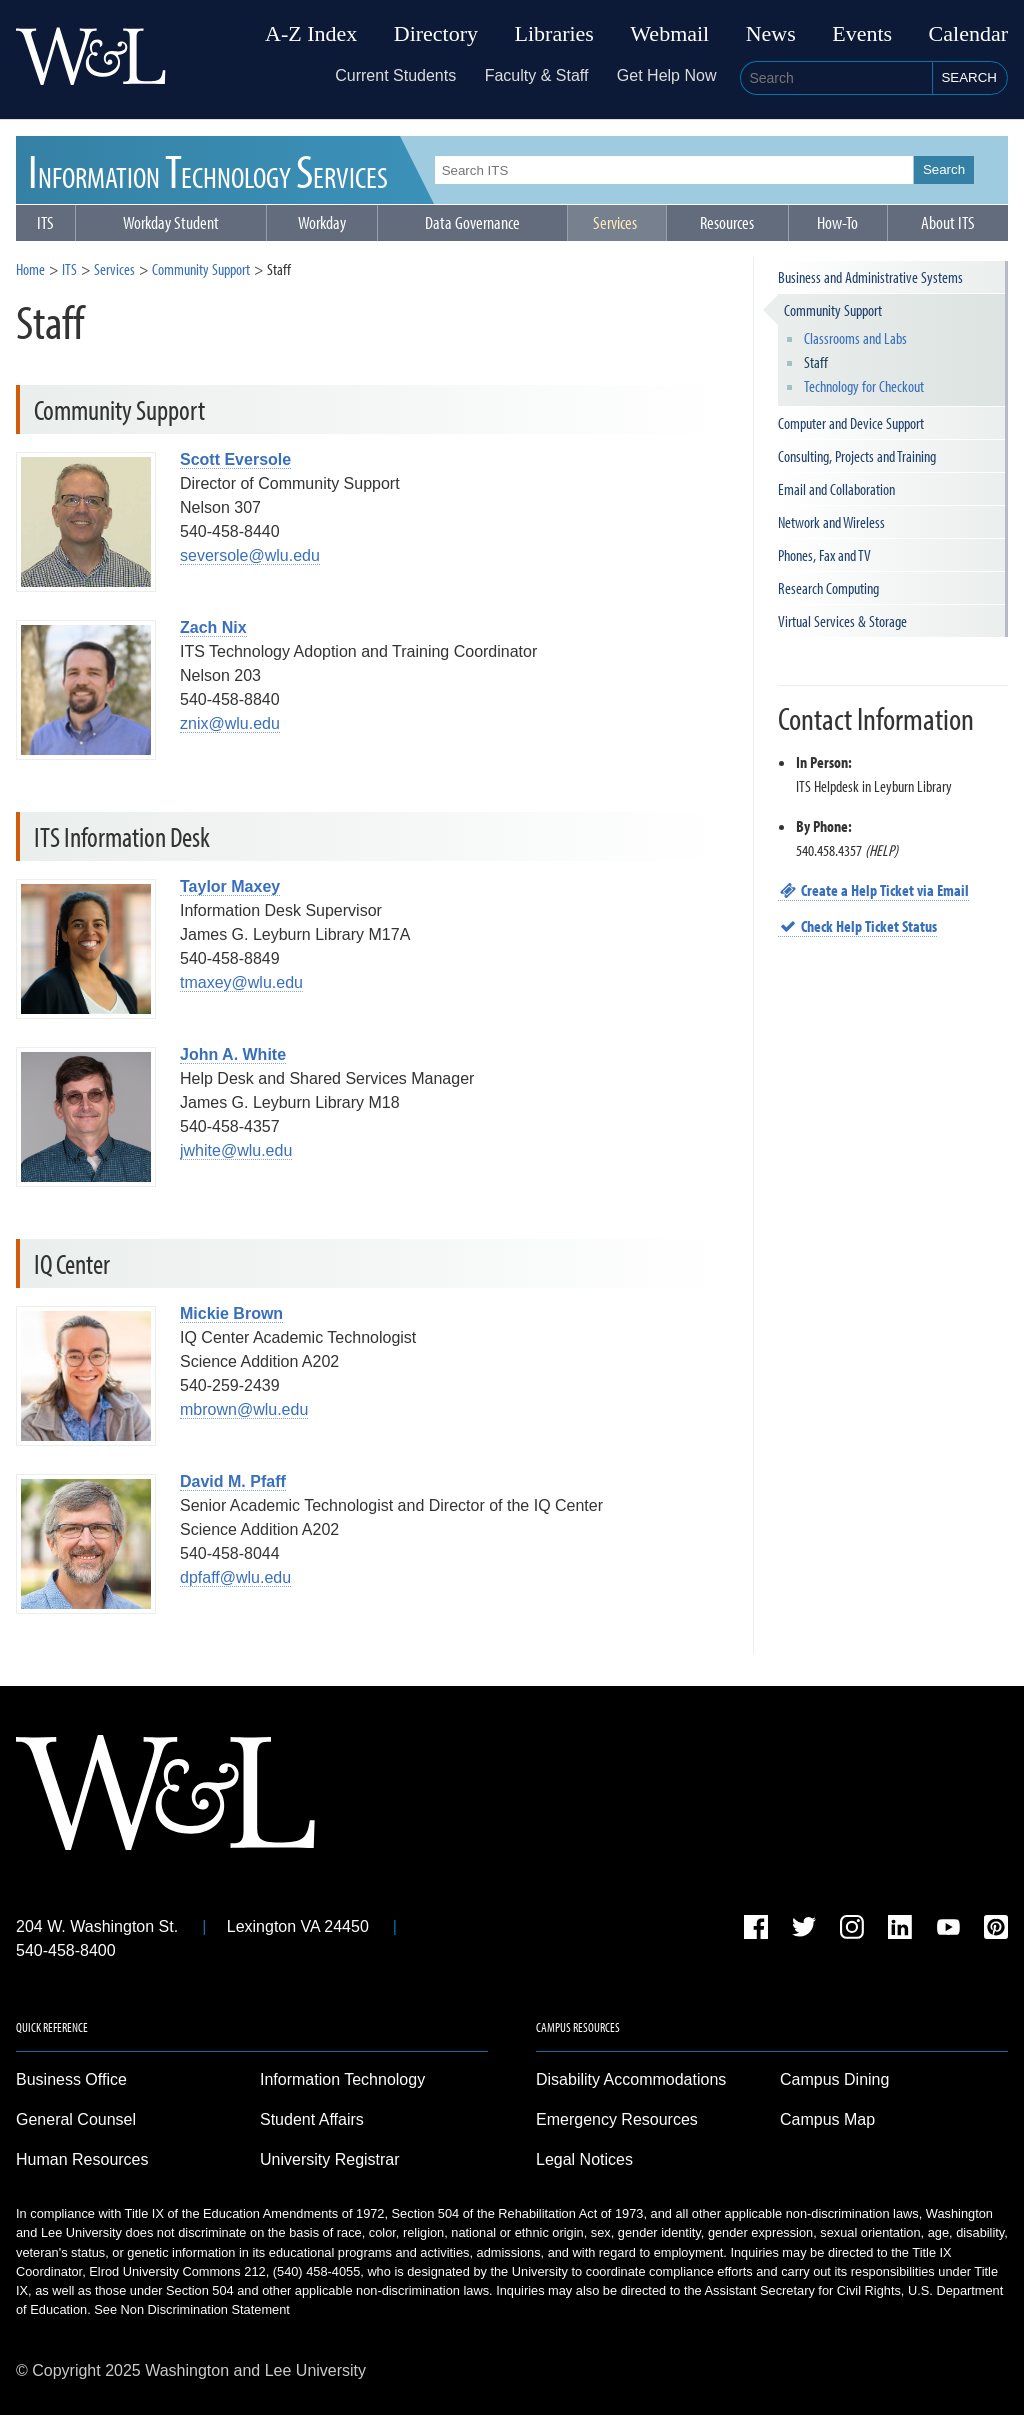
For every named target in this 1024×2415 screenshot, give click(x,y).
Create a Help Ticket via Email (874, 890)
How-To (837, 222)
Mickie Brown (231, 1313)
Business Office (71, 2079)
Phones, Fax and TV (824, 555)
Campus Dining (834, 2079)
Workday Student (171, 222)
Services (615, 222)
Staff (816, 362)
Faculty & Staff (537, 75)
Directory (436, 34)
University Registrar (330, 2159)
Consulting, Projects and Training (857, 456)
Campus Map (827, 2119)
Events (862, 34)
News (771, 34)
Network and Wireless (831, 522)
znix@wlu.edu (230, 723)
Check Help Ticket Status (858, 926)
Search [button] (969, 77)
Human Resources (82, 2159)
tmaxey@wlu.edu (241, 982)
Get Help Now (667, 75)
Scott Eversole (235, 459)
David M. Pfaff (233, 1481)
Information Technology (342, 2079)
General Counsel (76, 2119)
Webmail (669, 34)
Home (30, 269)
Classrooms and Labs (855, 338)
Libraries (554, 34)
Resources (727, 222)
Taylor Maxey (230, 886)
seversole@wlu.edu (250, 555)
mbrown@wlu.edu (244, 1409)
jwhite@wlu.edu (236, 1150)
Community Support (201, 269)
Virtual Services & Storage (842, 621)
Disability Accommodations (631, 2079)
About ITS (948, 222)
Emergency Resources (617, 2119)
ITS (208, 169)
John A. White (233, 1054)
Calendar (968, 34)
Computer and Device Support (851, 423)
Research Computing (828, 588)
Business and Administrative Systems (870, 277)
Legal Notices (584, 2159)
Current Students (395, 75)
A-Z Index (311, 34)
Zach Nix (213, 627)
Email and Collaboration (836, 489)
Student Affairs (312, 2119)
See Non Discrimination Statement (192, 2309)
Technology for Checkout (864, 386)
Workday (322, 222)
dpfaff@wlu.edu (235, 1577)
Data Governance (472, 222)
